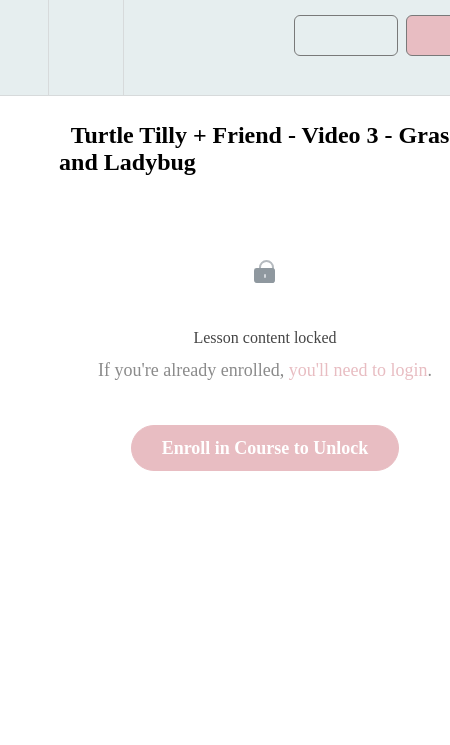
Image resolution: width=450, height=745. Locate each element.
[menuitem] (85, 47)
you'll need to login (358, 370)
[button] (24, 47)
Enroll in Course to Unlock (265, 448)
